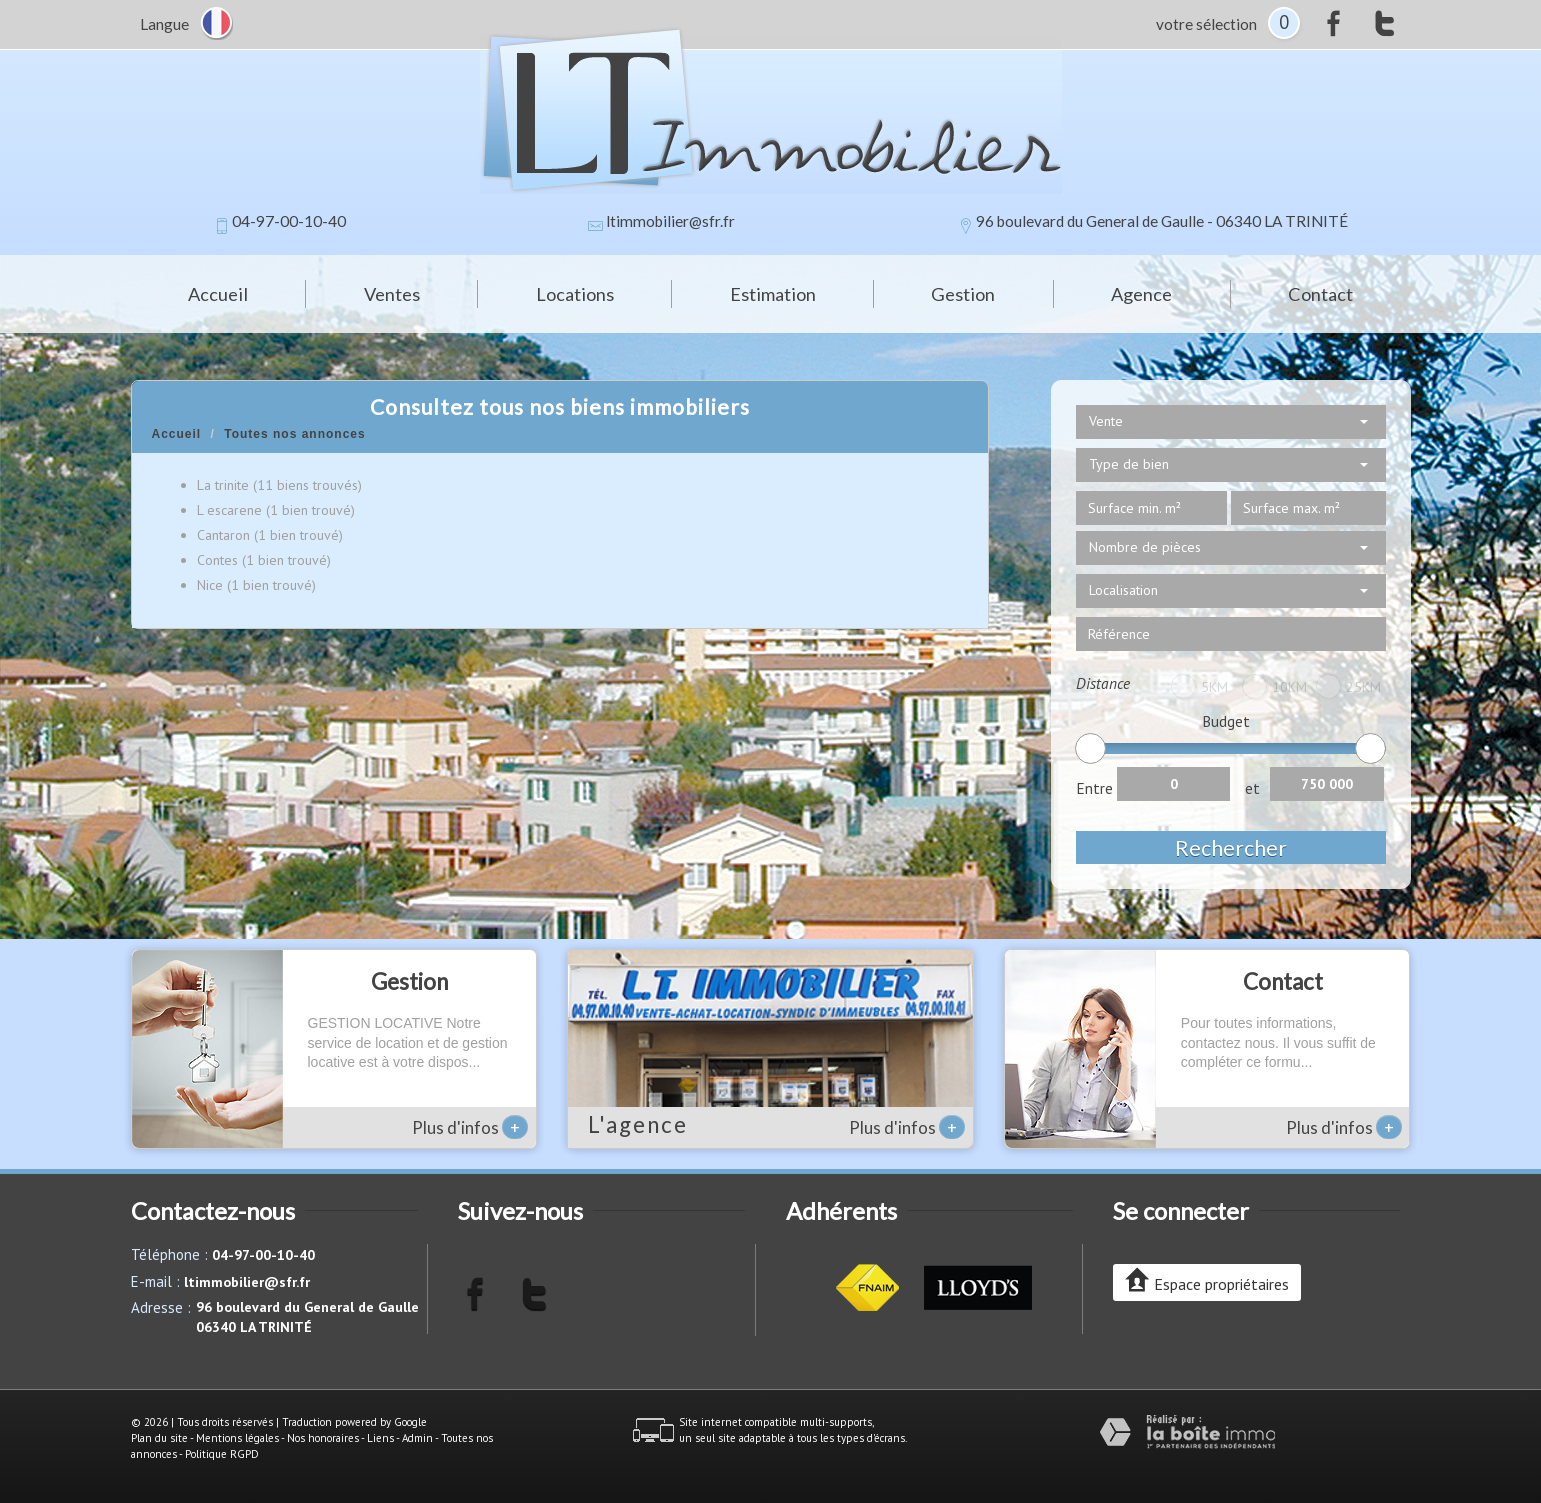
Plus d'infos (470, 1127)
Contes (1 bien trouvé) (264, 560)
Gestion (963, 294)
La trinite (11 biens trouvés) (279, 485)
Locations (575, 294)
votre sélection (1206, 24)
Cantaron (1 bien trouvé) (270, 535)
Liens (380, 1438)
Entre (1094, 788)
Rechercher (1231, 847)
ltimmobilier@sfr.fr (670, 221)
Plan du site (159, 1438)
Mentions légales (237, 1438)
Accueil (218, 294)
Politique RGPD (222, 1454)
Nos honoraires (323, 1438)
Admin (417, 1438)
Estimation (773, 294)
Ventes (392, 294)
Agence (1141, 294)
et (1252, 788)
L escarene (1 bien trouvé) (276, 510)
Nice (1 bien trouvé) (256, 585)
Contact (1320, 294)
